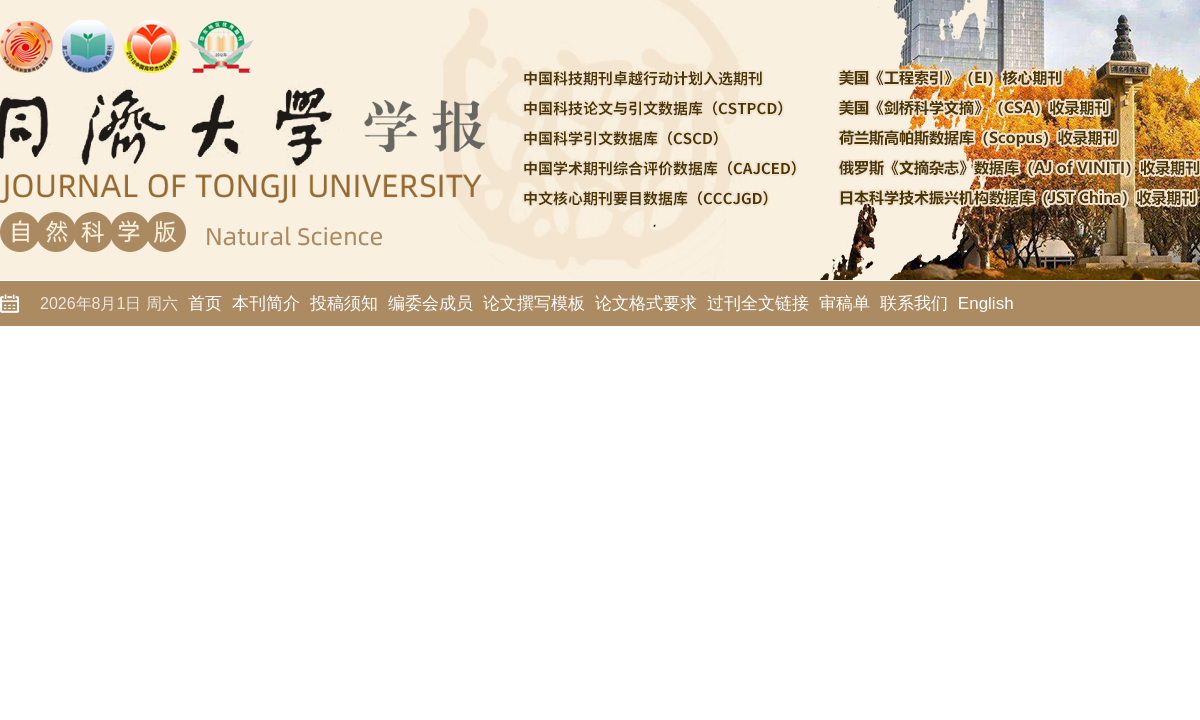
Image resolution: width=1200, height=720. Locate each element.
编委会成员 (430, 303)
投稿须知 (344, 303)
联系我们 (914, 303)
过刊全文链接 (758, 303)
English (986, 303)
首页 (205, 303)
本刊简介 (266, 303)
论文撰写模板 (534, 303)
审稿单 (844, 303)
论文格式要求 (646, 303)
